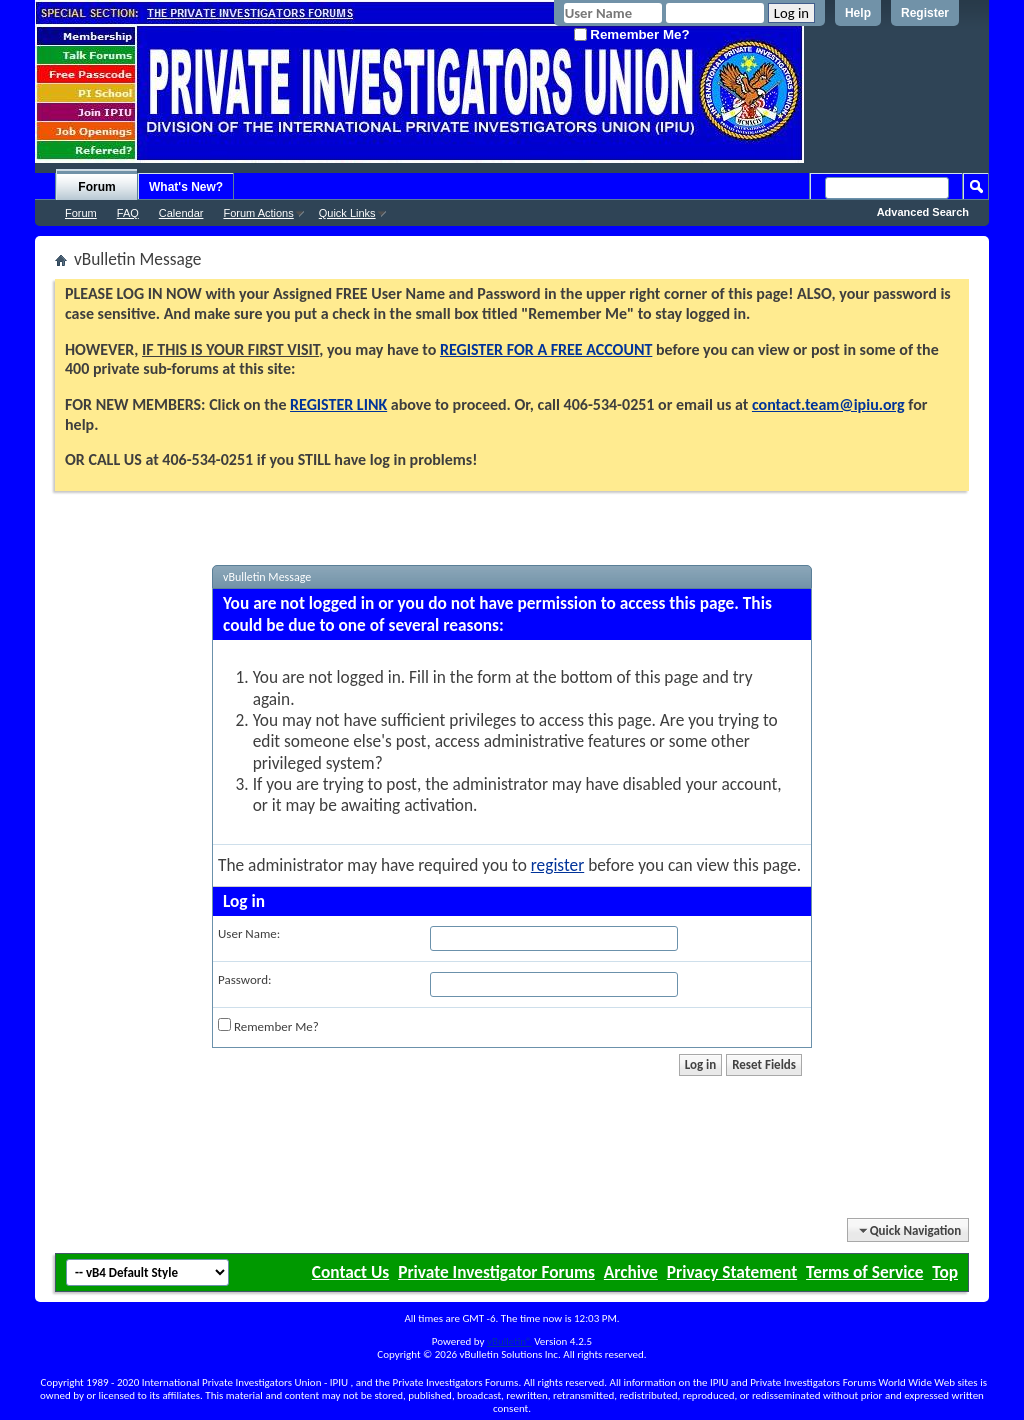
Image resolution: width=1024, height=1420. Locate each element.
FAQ (128, 213)
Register (925, 13)
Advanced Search (923, 212)
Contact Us (350, 1272)
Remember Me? (632, 34)
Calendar (181, 213)
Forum (96, 187)
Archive (631, 1272)
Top (945, 1272)
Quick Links (347, 213)
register (557, 865)
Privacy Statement (732, 1272)
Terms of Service (864, 1272)
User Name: (249, 933)
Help (858, 13)
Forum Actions (258, 213)
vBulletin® (509, 1341)
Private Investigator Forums (496, 1272)
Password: (244, 979)
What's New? (186, 187)
